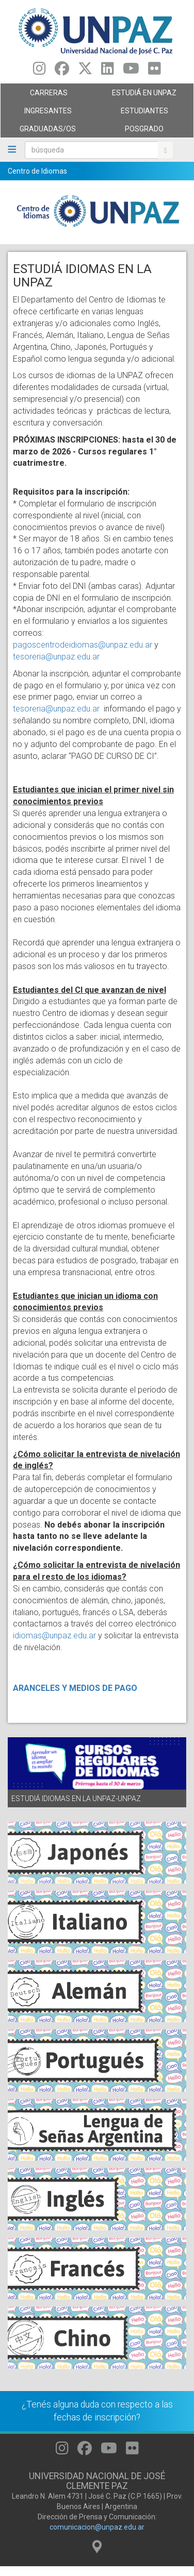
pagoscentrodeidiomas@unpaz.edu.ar (82, 645)
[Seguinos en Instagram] (39, 71)
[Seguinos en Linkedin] (107, 71)
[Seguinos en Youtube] (131, 71)
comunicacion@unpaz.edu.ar (97, 2527)
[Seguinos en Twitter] (85, 71)
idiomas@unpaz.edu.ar (54, 1635)
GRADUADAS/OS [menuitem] (46, 131)
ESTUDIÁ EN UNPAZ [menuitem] (142, 95)
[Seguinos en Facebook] (62, 71)
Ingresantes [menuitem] (46, 113)
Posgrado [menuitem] (142, 131)
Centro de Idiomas (37, 171)
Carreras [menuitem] (46, 95)
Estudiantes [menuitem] (142, 113)
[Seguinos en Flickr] (154, 71)
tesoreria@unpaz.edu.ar (56, 657)
